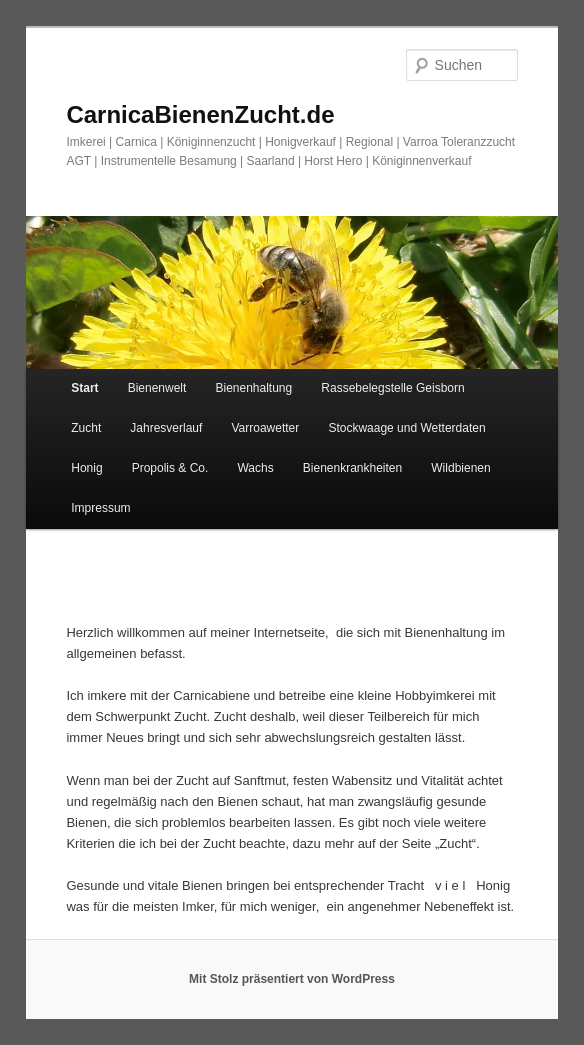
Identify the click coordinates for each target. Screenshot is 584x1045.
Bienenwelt (157, 388)
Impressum (100, 508)
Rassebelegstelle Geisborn (392, 388)
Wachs (255, 468)
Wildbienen (460, 468)
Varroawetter (265, 428)
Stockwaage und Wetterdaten (406, 428)
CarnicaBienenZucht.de (200, 114)
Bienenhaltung (253, 388)
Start (84, 388)
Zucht (86, 428)
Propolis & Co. (170, 468)
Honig (86, 468)
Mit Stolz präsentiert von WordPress (292, 979)
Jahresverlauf (166, 428)
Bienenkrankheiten (352, 468)
